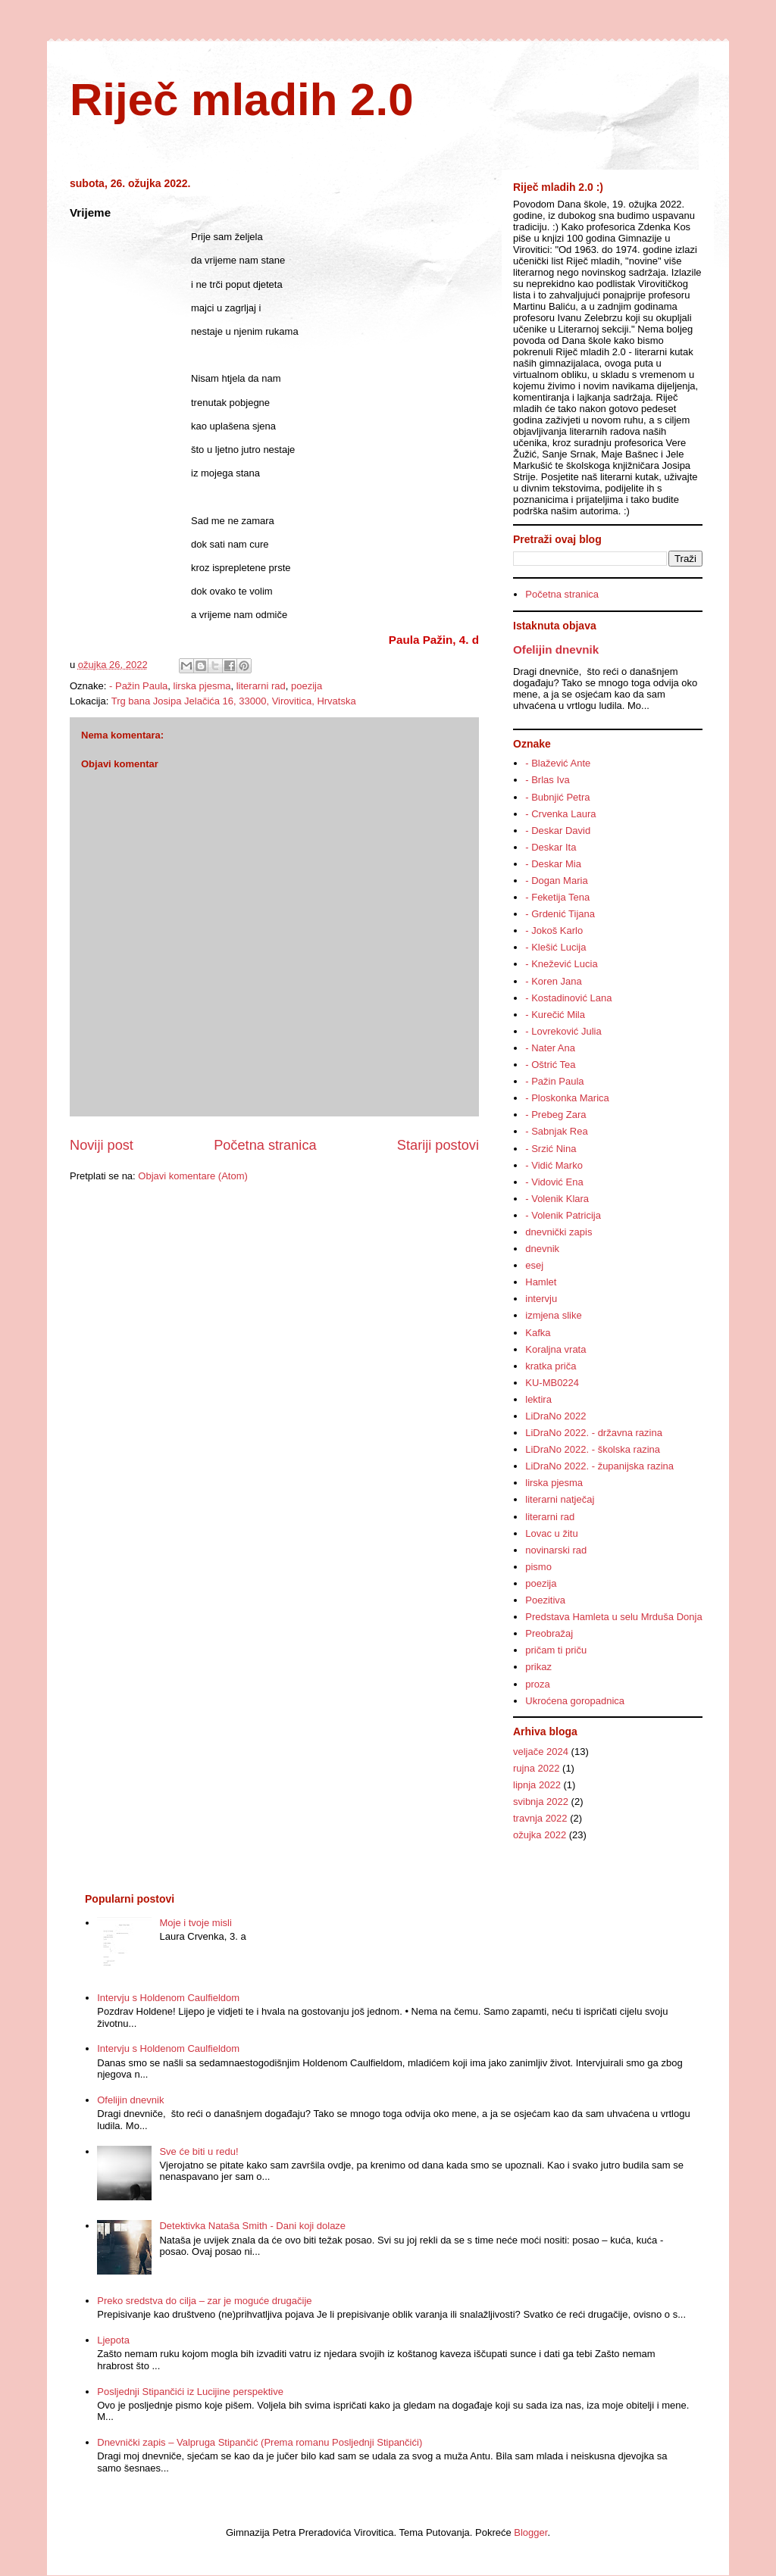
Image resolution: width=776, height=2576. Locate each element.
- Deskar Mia (553, 864)
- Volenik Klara (557, 1198)
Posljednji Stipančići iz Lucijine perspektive (190, 2391)
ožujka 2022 (539, 1835)
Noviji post (101, 1145)
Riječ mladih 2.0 (242, 99)
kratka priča (550, 1366)
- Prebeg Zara (555, 1114)
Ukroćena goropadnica (574, 1700)
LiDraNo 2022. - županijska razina (599, 1466)
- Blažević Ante (557, 763)
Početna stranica (265, 1145)
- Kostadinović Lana (568, 998)
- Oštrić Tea (550, 1064)
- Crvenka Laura (560, 814)
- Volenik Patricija (563, 1215)
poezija (306, 686)
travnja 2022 (540, 1818)
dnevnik (542, 1248)
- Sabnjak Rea (556, 1131)
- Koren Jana (553, 981)
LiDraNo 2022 (555, 1416)
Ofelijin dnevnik (556, 649)
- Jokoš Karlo (554, 930)
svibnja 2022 (540, 1801)
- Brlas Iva (547, 779)
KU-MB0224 (552, 1382)
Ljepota (113, 2340)
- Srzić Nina (550, 1148)
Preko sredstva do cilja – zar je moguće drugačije (204, 2300)
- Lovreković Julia (563, 1031)
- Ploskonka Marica (567, 1098)
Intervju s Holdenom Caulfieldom (168, 1997)
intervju (541, 1298)
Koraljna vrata (555, 1349)
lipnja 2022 (537, 1785)
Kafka (537, 1332)
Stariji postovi (438, 1145)
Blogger (530, 2532)
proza (537, 1684)
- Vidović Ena (554, 1182)
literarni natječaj (559, 1499)
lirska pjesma (202, 686)
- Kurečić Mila (555, 1014)
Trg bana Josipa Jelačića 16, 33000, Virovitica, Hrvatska (233, 701)
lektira (538, 1399)
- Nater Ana (550, 1048)
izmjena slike (553, 1315)
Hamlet (540, 1282)
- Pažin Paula (138, 686)
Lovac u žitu (551, 1533)
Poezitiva (545, 1600)
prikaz (538, 1666)
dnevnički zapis (558, 1232)
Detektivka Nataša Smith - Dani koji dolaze (252, 2225)
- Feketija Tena (557, 897)
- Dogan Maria (556, 880)
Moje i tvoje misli (195, 1922)
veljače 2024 (540, 1751)
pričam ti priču (556, 1650)
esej (534, 1265)
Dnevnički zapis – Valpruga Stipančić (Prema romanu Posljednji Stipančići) (259, 2442)
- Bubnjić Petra (557, 797)
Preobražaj (549, 1633)
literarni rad (261, 686)
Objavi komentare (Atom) (193, 1176)
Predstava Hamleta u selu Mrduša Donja (613, 1616)
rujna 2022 (536, 1768)
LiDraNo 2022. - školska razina (592, 1449)
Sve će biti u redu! (198, 2151)
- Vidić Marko (554, 1165)
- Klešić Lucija (555, 947)
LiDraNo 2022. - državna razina (593, 1432)
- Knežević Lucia (561, 964)
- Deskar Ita (550, 847)
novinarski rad (556, 1550)
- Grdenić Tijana (560, 914)
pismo (538, 1566)
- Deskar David (557, 830)
